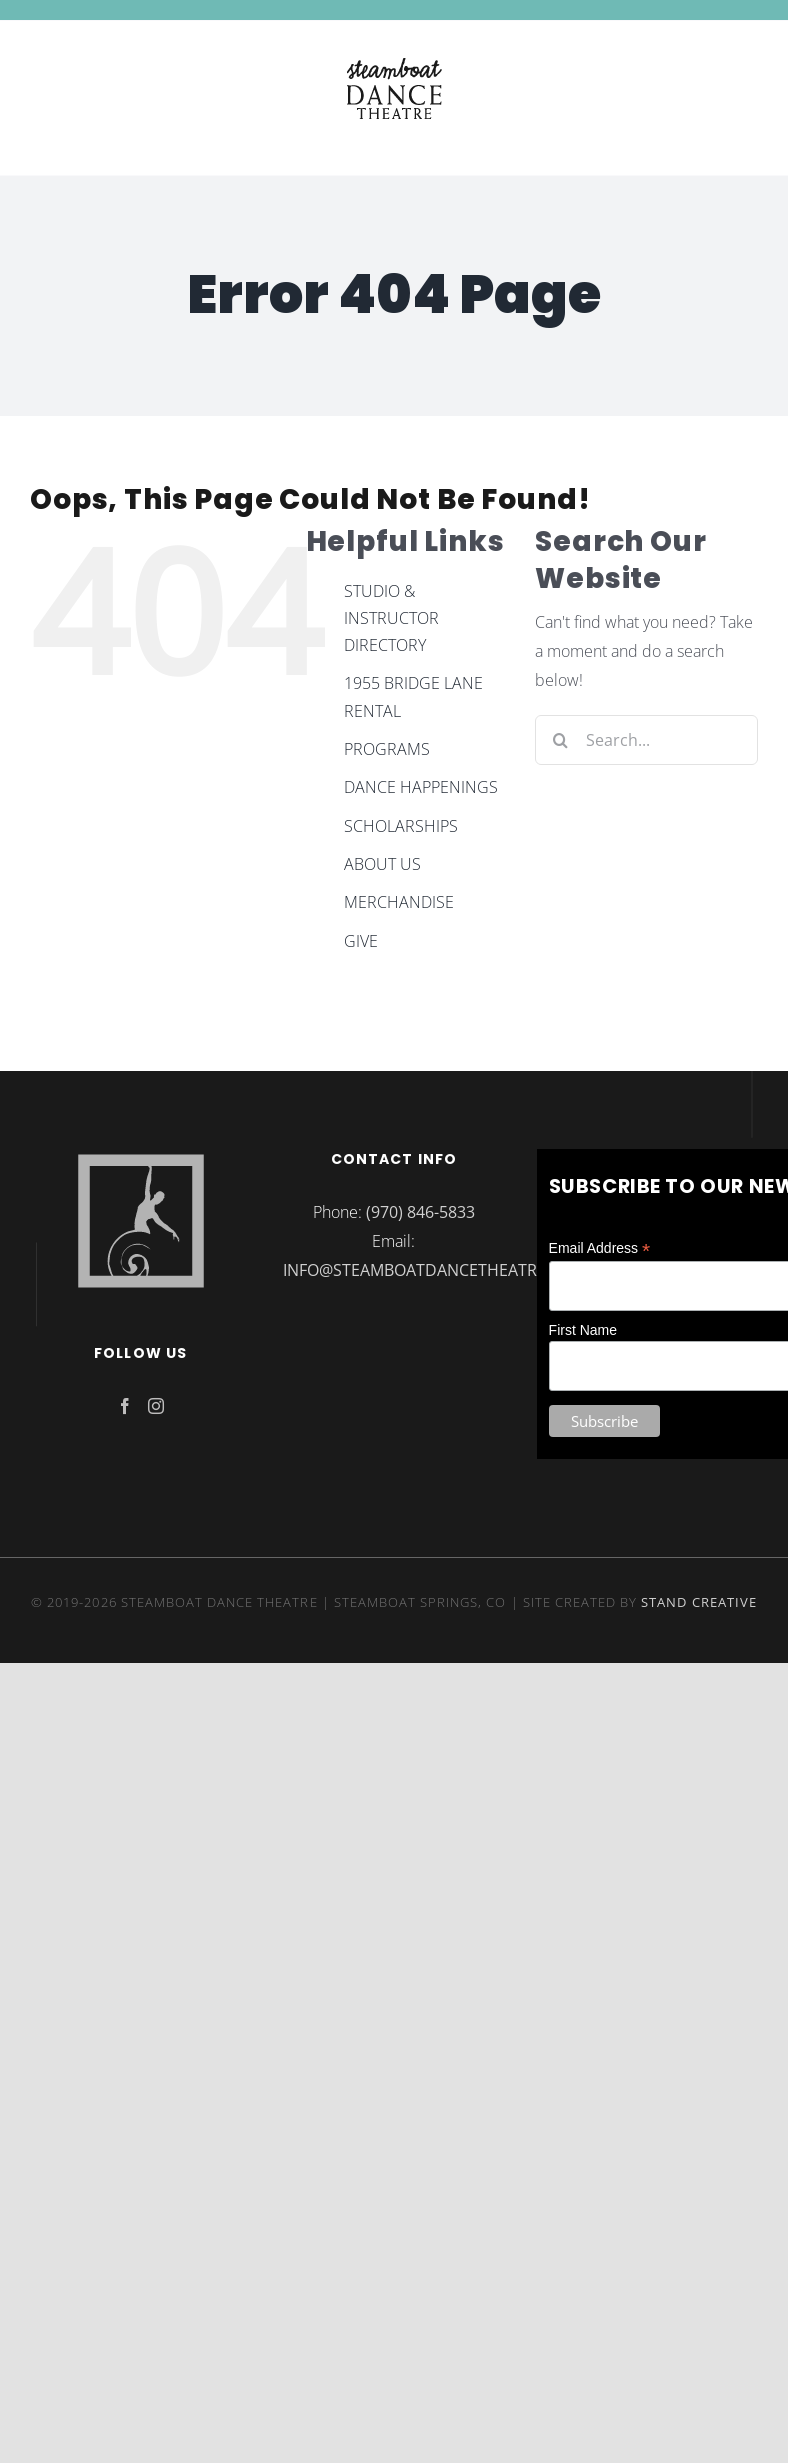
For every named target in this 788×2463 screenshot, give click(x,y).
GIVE (361, 941)
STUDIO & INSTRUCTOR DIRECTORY (391, 618)
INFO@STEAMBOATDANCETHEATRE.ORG (433, 1270)
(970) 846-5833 (420, 1212)
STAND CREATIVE (699, 1602)
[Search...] (646, 740)
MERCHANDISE (399, 902)
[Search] (560, 740)
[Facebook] (125, 1406)
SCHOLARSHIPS (401, 826)
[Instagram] (156, 1406)
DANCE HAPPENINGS (421, 787)
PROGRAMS (387, 749)
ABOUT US (382, 864)
